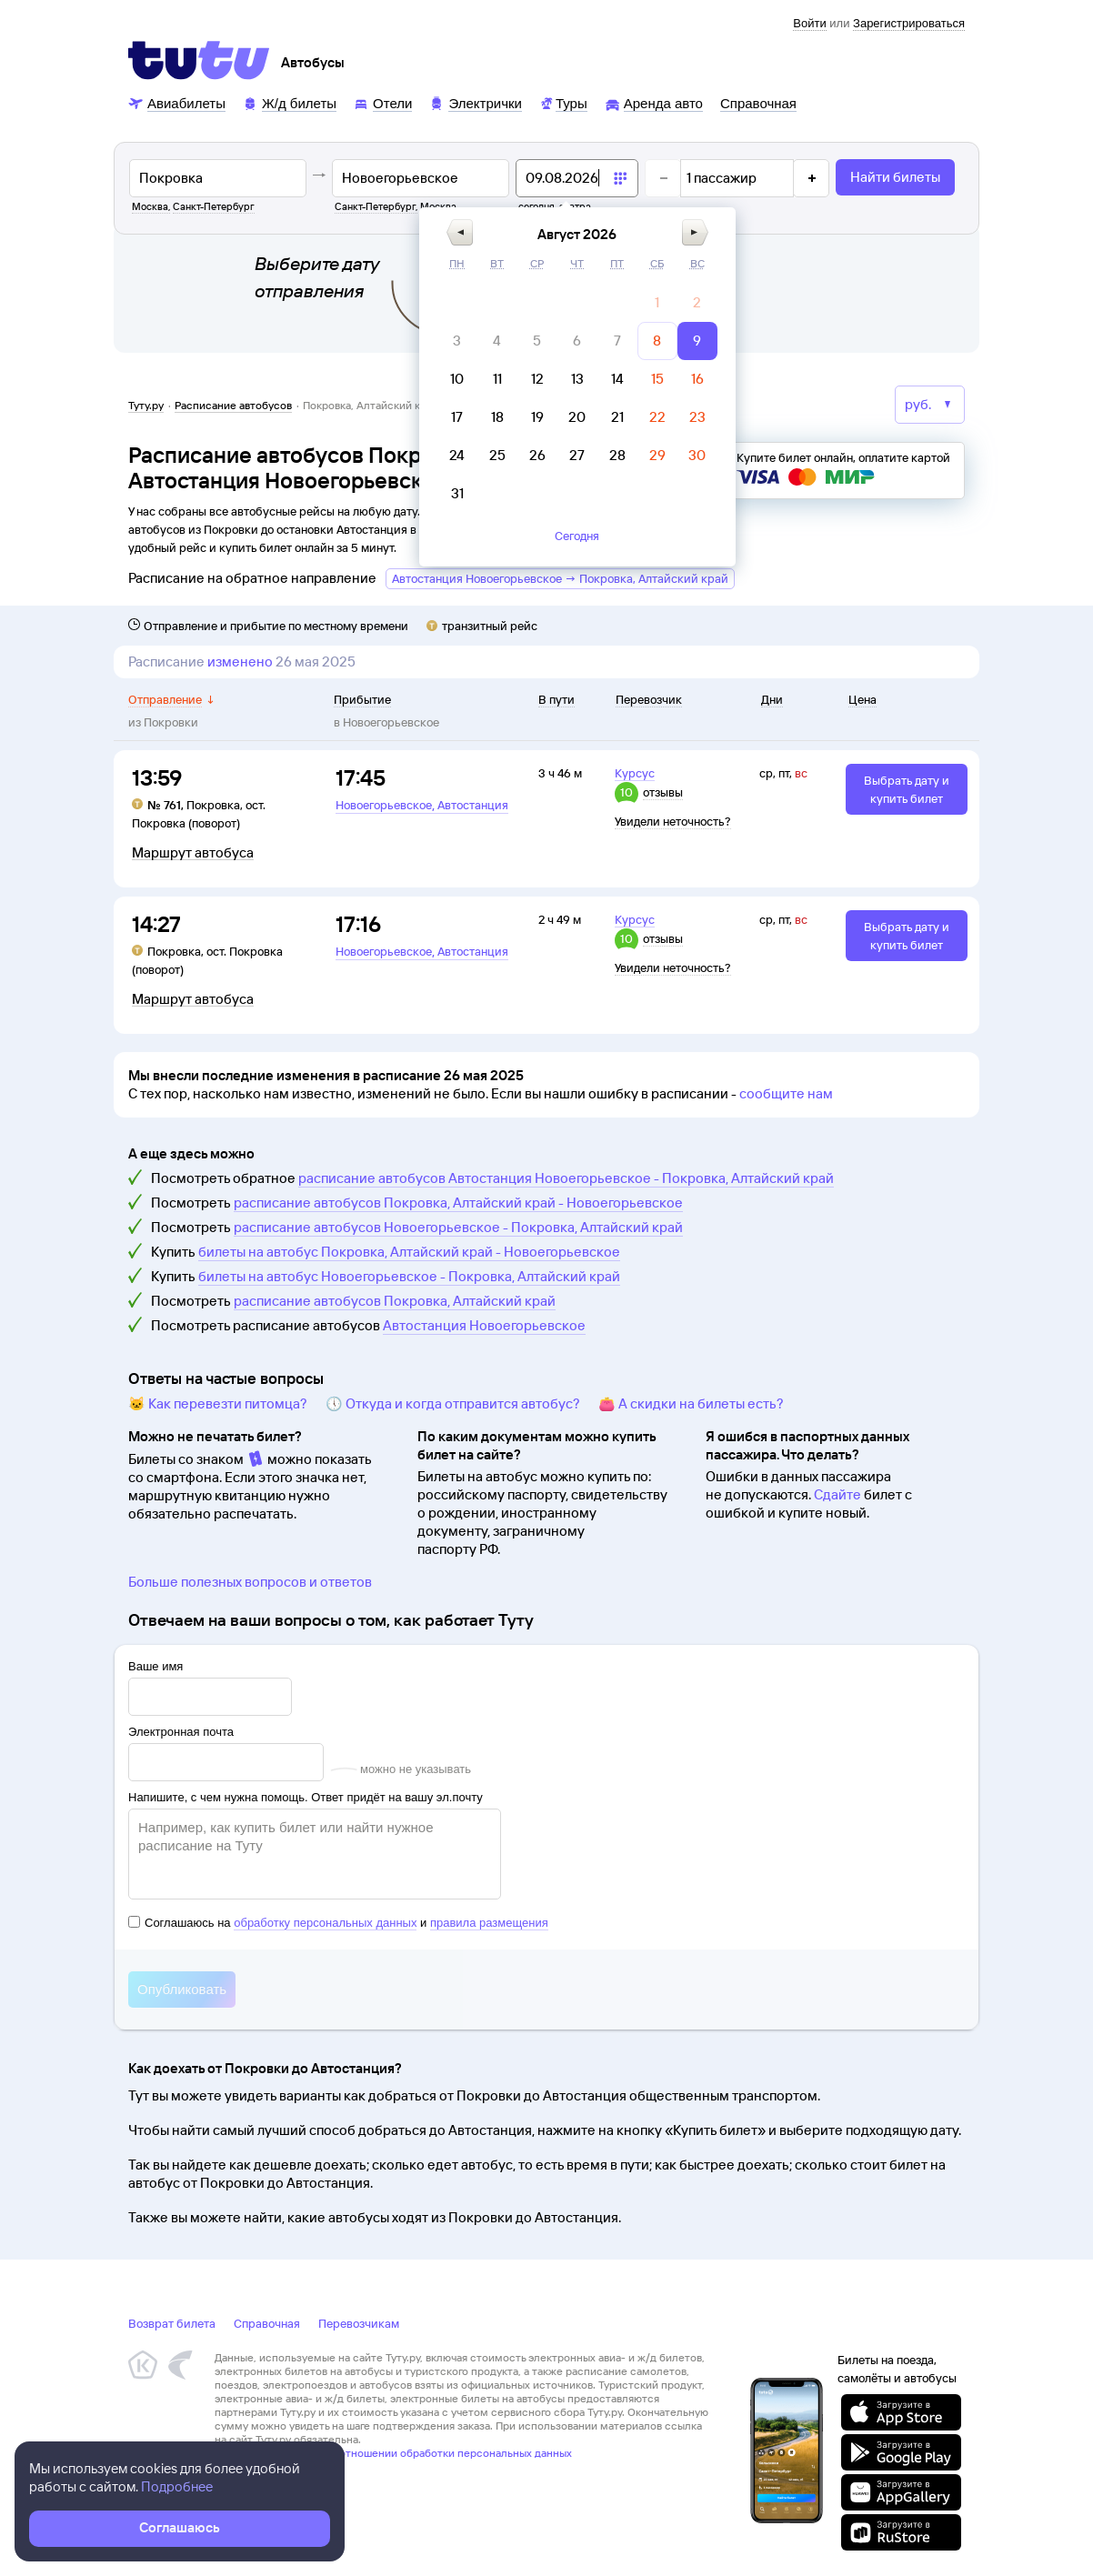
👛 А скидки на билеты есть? (691, 1403)
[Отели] (383, 102)
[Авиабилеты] (177, 102)
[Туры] (563, 102)
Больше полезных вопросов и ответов (250, 1581)
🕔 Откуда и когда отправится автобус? (453, 1403)
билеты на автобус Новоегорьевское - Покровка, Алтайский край (409, 1276)
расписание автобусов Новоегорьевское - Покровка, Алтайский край (458, 1227)
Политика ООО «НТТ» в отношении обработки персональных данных (393, 2453)
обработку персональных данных (325, 1922)
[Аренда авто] (654, 102)
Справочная (267, 2323)
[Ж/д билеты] (289, 102)
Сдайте (837, 1494)
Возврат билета (172, 2323)
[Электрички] (475, 102)
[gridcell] (657, 303)
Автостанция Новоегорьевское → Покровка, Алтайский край (560, 578)
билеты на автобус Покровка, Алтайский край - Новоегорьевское (409, 1251)
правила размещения (489, 1922)
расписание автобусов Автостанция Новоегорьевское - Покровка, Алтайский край (566, 1178)
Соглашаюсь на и (338, 1922)
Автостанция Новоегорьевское (484, 1325)
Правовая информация (272, 2466)
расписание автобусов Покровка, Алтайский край (395, 1300)
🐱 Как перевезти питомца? (217, 1403)
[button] (459, 232)
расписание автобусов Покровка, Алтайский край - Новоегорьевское (458, 1202)
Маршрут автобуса (193, 853)
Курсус (635, 773)
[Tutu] (199, 60)
